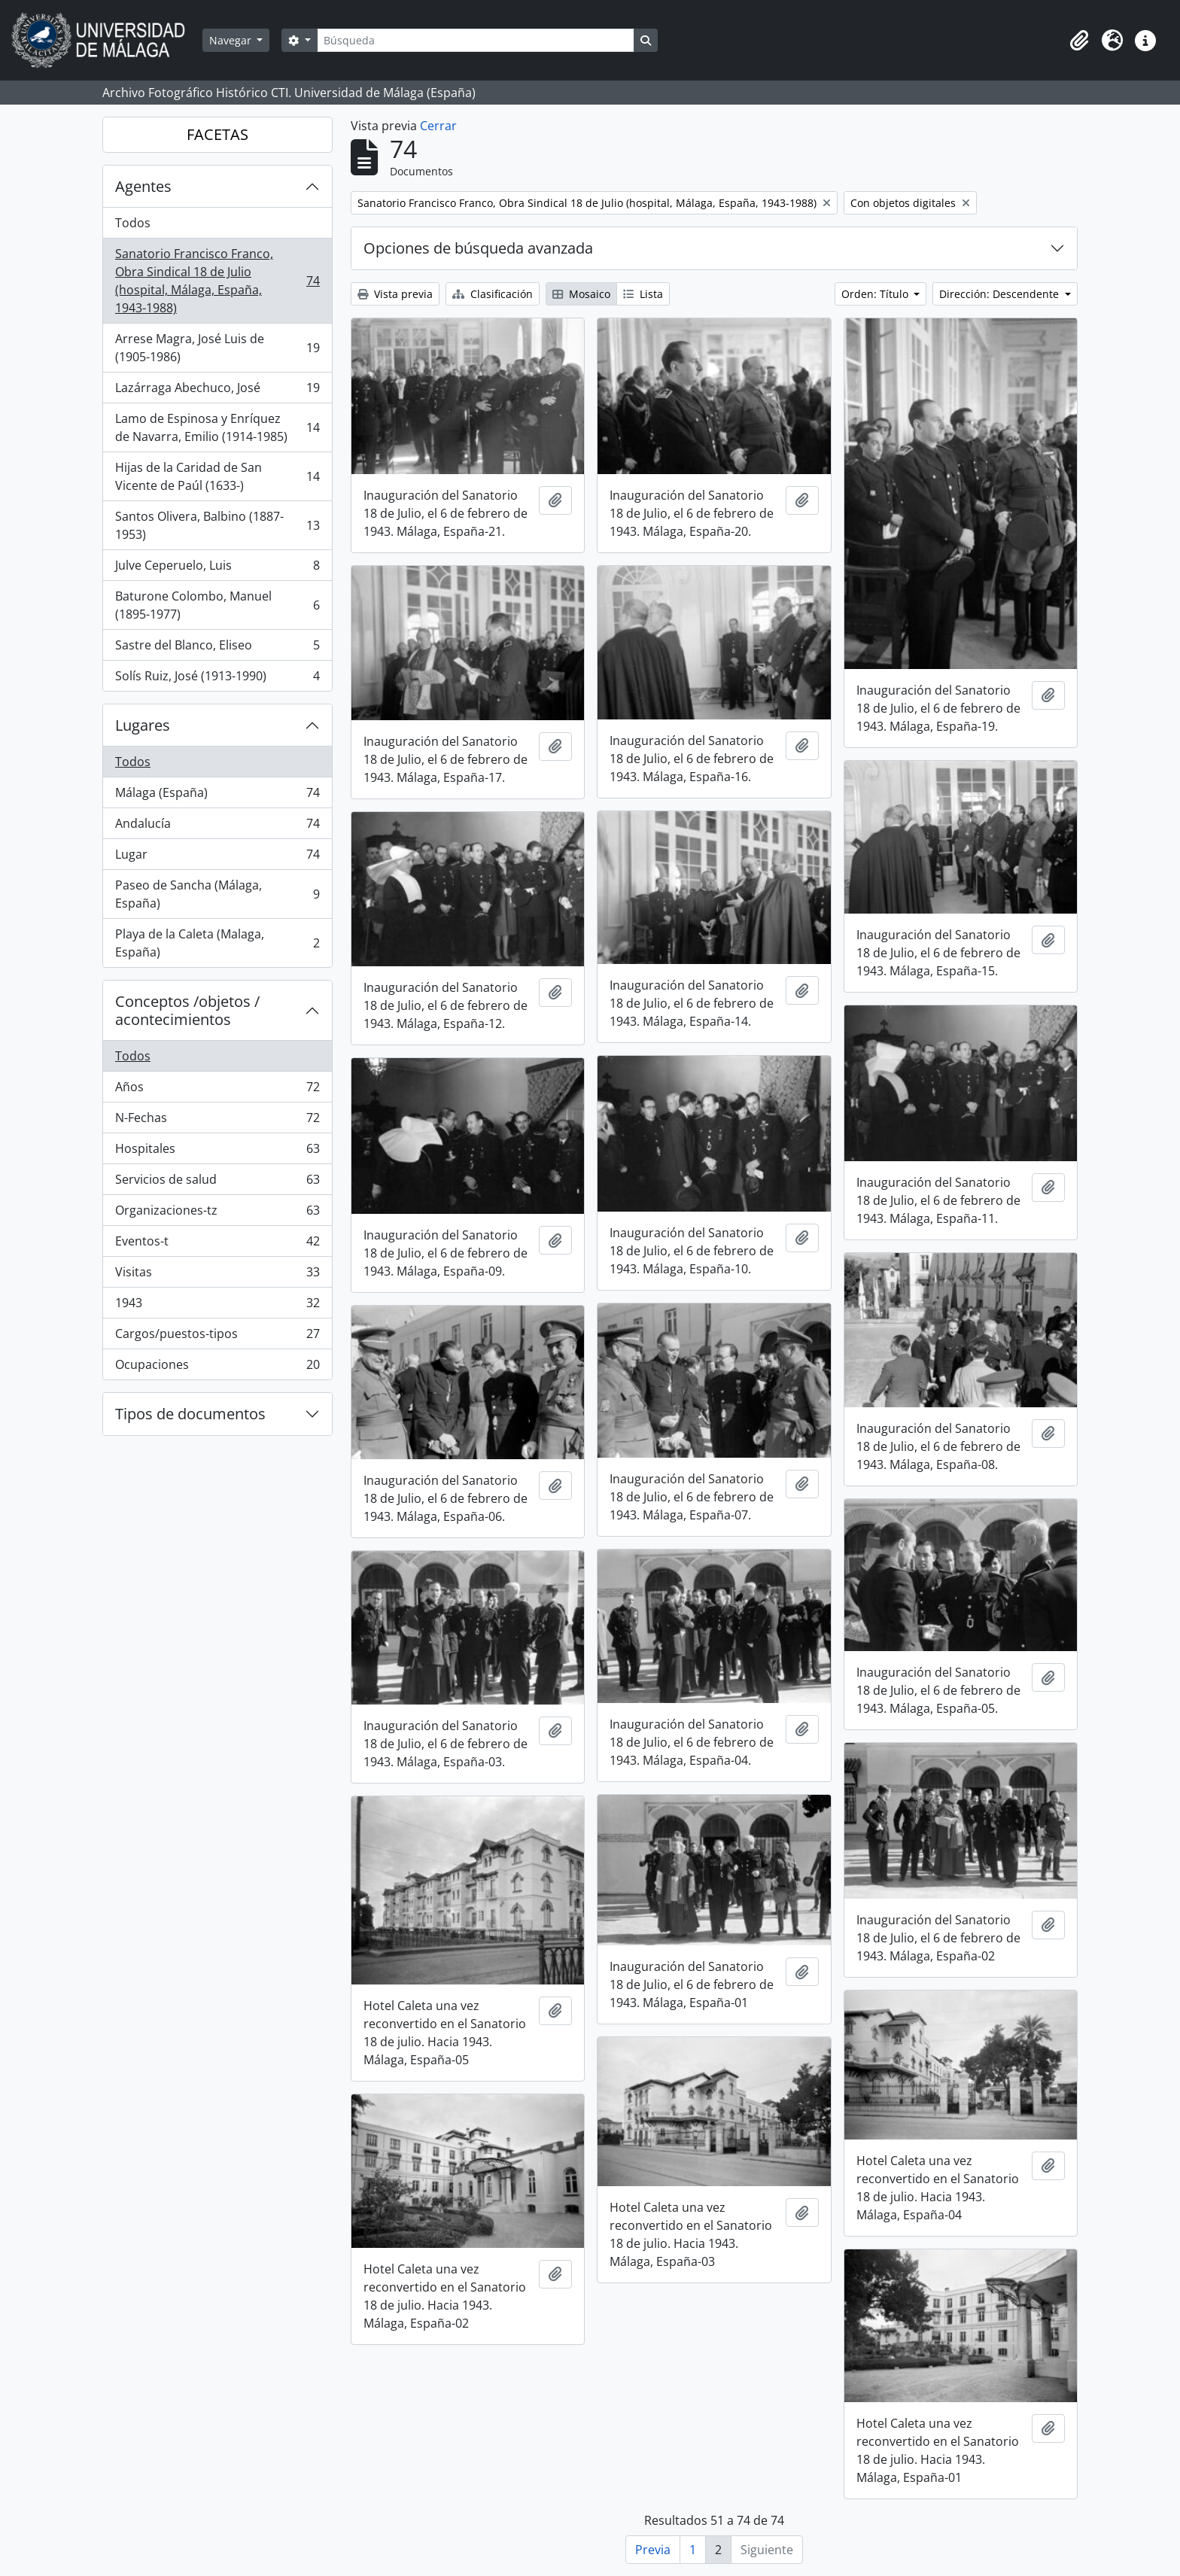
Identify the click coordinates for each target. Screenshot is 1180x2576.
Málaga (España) (217, 795)
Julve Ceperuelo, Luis (217, 568)
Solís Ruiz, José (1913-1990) (217, 679)
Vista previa (395, 294)
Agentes (143, 186)
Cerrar (438, 125)
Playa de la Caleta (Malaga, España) (217, 943)
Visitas (217, 1275)
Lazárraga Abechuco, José (217, 391)
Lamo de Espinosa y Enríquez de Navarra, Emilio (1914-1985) (217, 427)
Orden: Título (876, 294)
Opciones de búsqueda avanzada (478, 248)
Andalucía (217, 826)
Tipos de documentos (190, 1414)
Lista (643, 294)
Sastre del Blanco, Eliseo (217, 648)
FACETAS (217, 134)
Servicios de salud (217, 1182)
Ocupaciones (217, 1367)
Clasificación (492, 294)
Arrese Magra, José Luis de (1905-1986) (217, 347)
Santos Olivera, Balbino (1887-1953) (217, 525)
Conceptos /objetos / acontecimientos (187, 1010)
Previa (653, 2549)
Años (217, 1090)
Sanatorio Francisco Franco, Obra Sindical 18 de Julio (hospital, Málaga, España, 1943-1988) (217, 280)
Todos (133, 222)
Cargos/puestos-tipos (217, 1336)
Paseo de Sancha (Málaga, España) (217, 894)
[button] (1079, 40)
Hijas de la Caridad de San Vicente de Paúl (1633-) (217, 476)
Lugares (142, 725)
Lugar (217, 857)
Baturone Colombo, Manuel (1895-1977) (217, 605)
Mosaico (581, 294)
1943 (217, 1306)
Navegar (231, 40)
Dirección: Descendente (1000, 294)
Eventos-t (217, 1244)
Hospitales (217, 1151)
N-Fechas (217, 1121)
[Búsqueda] (475, 40)
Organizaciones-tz (217, 1213)
